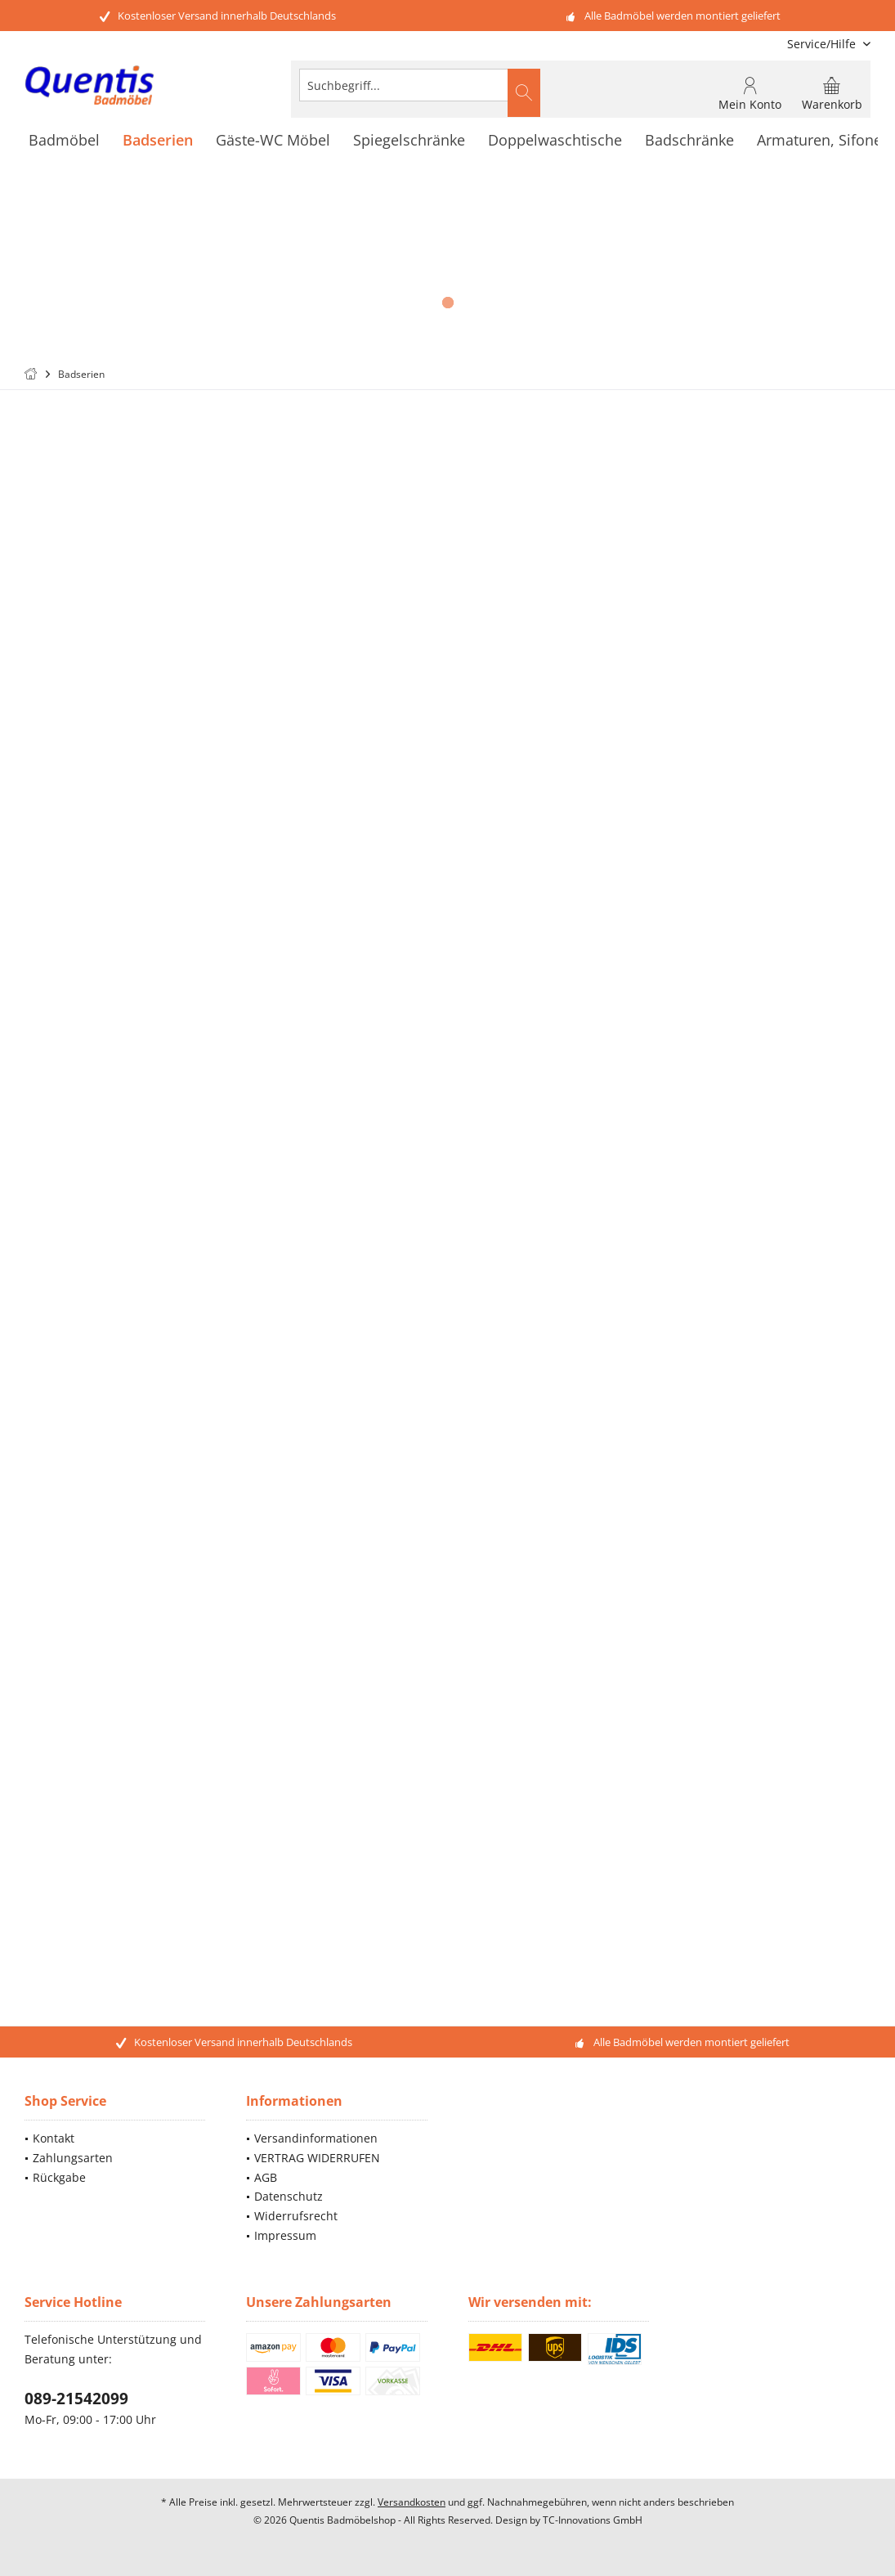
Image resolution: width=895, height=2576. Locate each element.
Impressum (285, 2235)
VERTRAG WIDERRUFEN (317, 2157)
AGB (265, 2177)
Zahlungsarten (73, 2157)
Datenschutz (288, 2196)
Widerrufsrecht (296, 2216)
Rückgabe (59, 2177)
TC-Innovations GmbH (592, 2520)
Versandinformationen (316, 2138)
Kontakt (53, 2138)
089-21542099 (76, 2398)
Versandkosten (411, 2502)
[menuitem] (822, 44)
